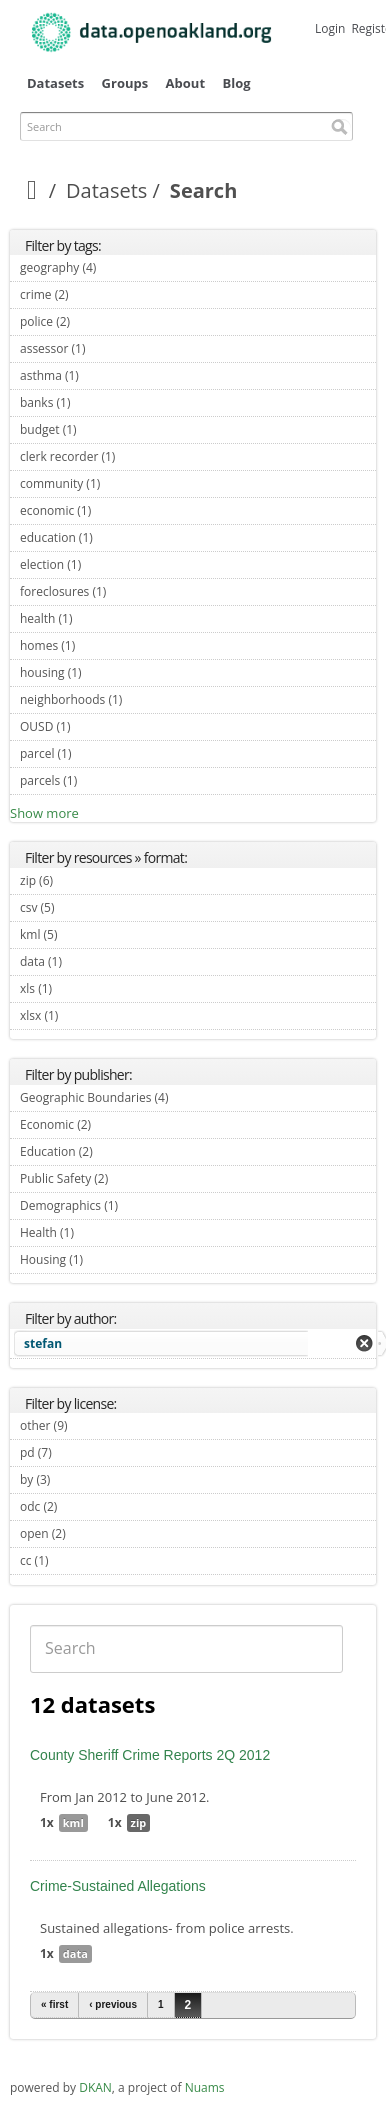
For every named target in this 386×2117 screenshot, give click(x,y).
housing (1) (105, 672)
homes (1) (98, 645)
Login (330, 28)
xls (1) (75, 988)
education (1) (116, 537)
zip (139, 1822)
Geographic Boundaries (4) (192, 1097)
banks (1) (93, 402)
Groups (125, 83)
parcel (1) (95, 753)
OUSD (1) (93, 726)
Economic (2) (114, 1124)
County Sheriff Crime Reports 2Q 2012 (150, 1755)
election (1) (104, 564)
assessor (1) (108, 348)
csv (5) (78, 907)
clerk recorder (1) (138, 456)
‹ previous (113, 2004)
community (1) (123, 483)
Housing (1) (106, 1259)
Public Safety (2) (131, 1178)
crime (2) (92, 294)
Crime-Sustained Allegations (118, 1886)
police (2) (93, 321)
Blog (236, 83)
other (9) (91, 1425)
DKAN (95, 2087)
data (75, 1953)
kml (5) (81, 934)
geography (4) (119, 267)
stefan (43, 1343)
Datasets (55, 83)
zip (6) (76, 880)
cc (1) (72, 1560)
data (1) (85, 961)
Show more (44, 813)
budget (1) (100, 429)
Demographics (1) (141, 1205)
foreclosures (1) (129, 591)
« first (54, 2004)
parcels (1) (100, 780)
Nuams (205, 2087)
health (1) (96, 618)
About (185, 83)
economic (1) (114, 510)
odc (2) (80, 1506)
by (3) (73, 1479)
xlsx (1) (81, 1015)
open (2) (89, 1533)
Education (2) (116, 1151)
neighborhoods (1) (145, 699)
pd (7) (75, 1452)
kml (73, 1822)
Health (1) (97, 1232)
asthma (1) (102, 375)
